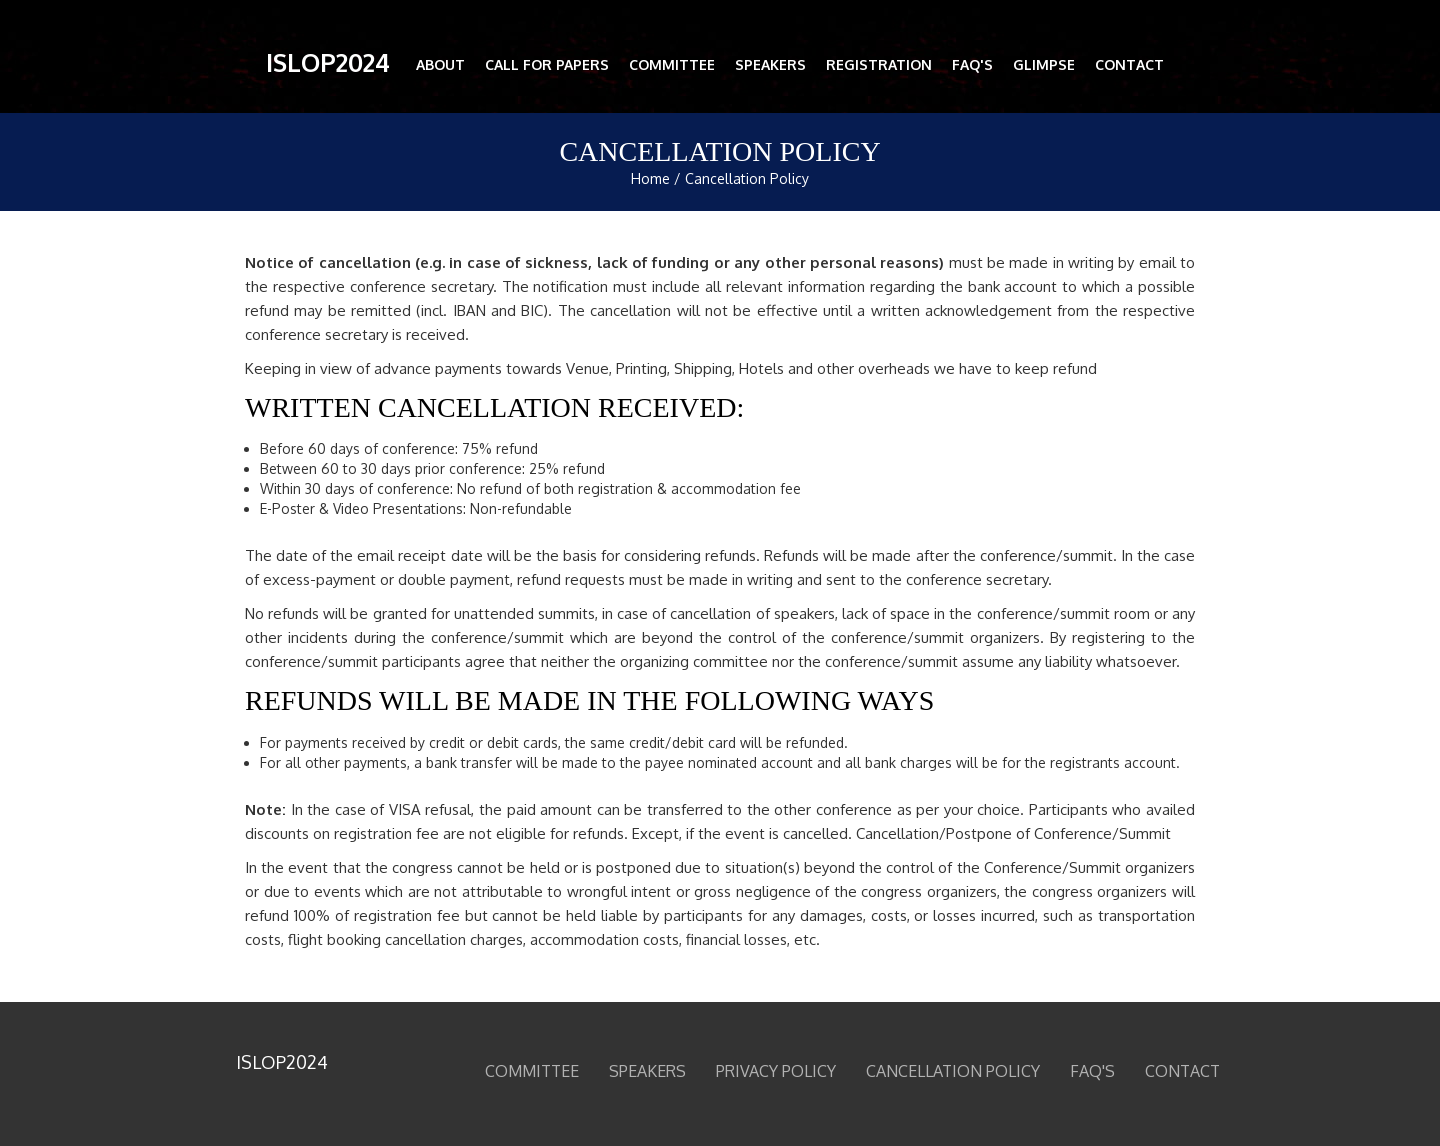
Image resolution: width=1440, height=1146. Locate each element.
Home (650, 178)
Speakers (770, 64)
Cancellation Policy (747, 178)
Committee (672, 64)
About (440, 64)
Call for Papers (547, 64)
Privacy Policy (776, 1071)
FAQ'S (972, 64)
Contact (1129, 64)
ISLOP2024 (328, 62)
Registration (879, 64)
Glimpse (1044, 64)
